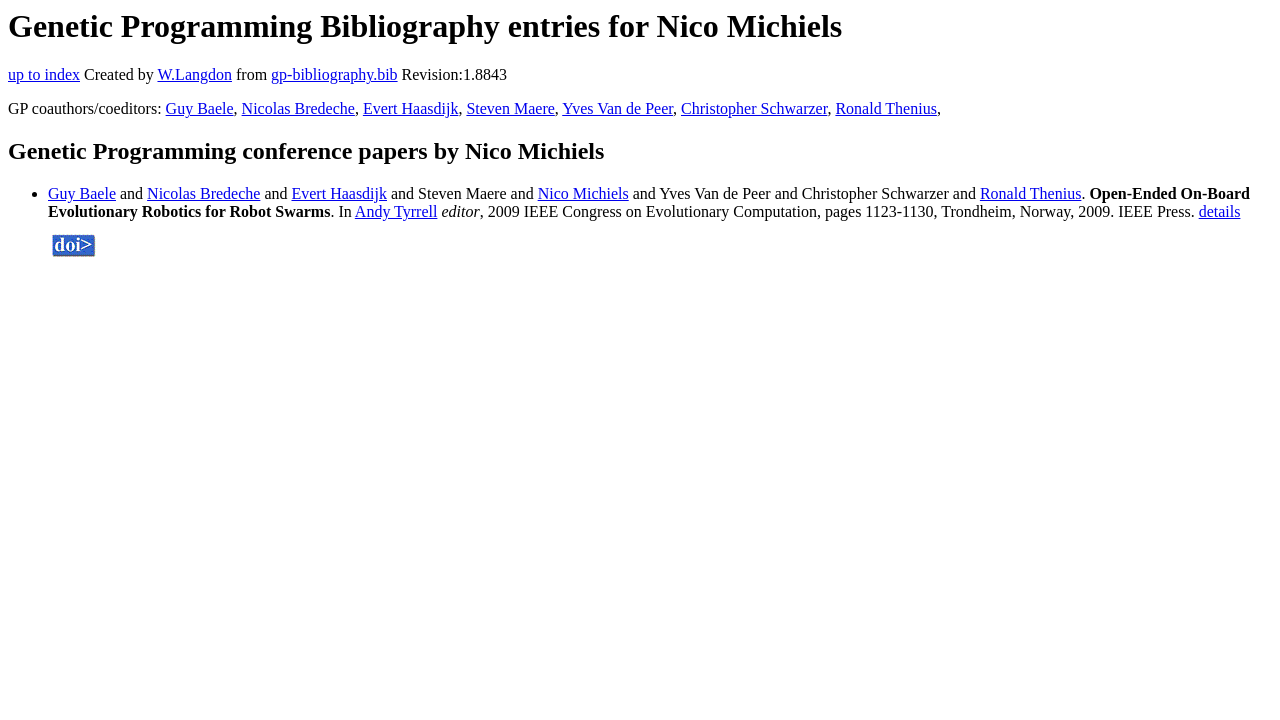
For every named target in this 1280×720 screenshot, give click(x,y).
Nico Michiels (583, 193)
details (1220, 211)
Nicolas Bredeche (298, 108)
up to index (44, 74)
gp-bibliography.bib (334, 74)
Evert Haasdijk (411, 108)
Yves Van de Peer (617, 108)
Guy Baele (200, 108)
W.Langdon (194, 74)
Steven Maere (510, 108)
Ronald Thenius (885, 108)
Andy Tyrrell (396, 211)
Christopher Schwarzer (754, 108)
